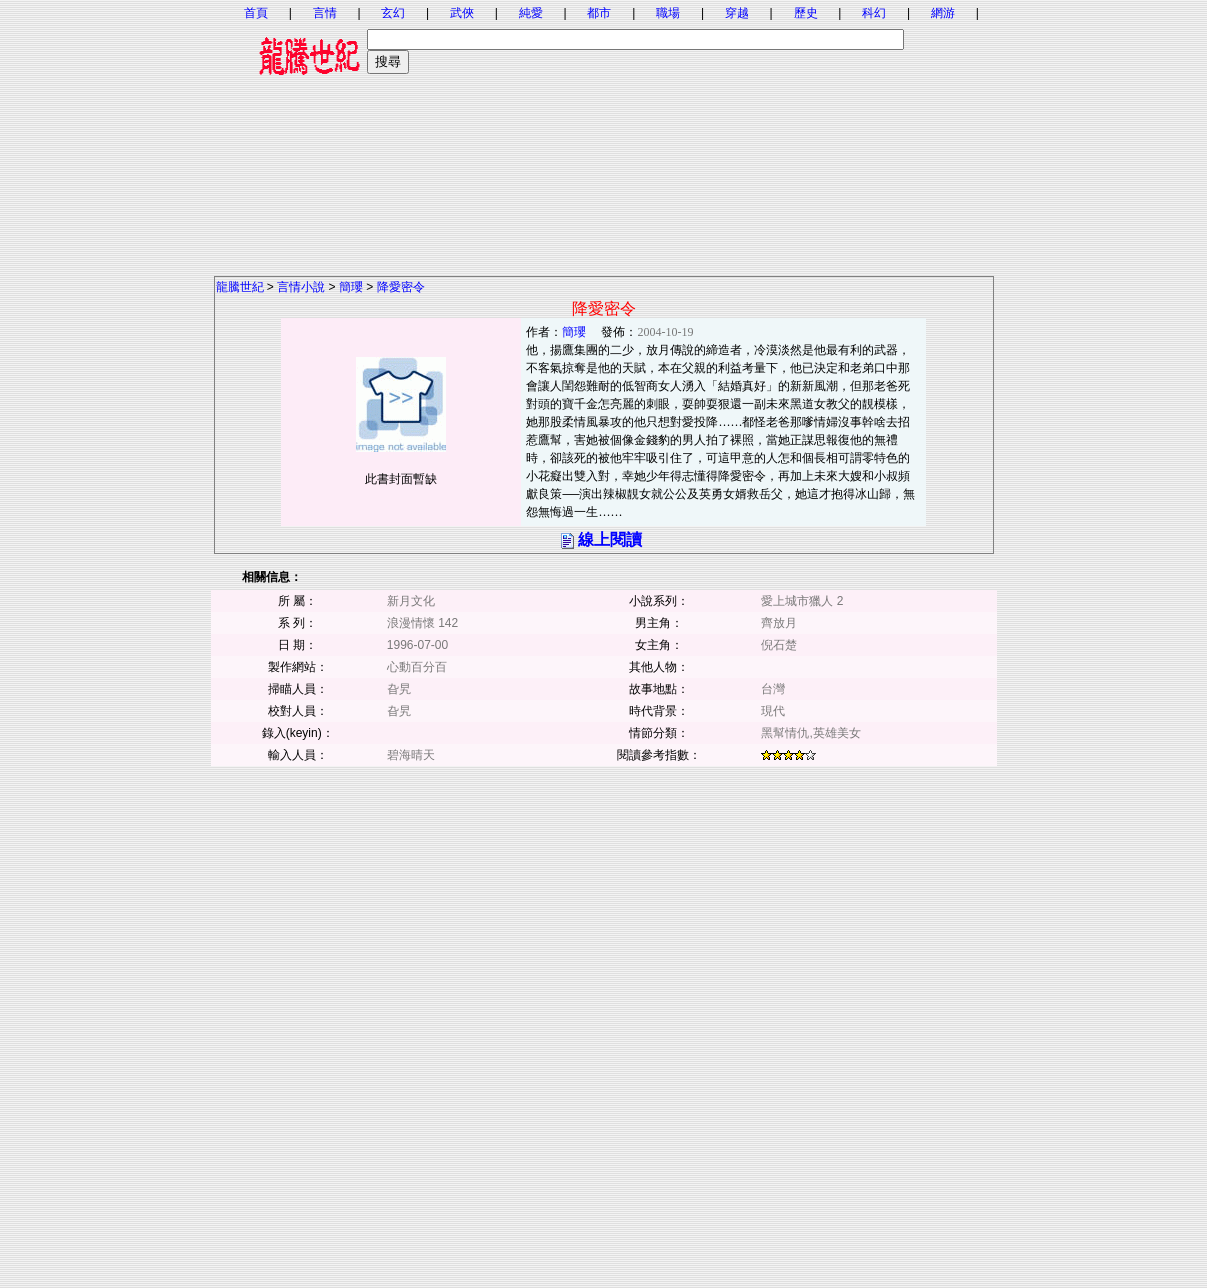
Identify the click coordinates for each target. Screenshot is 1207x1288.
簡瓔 (351, 287)
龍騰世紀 (240, 287)
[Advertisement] (604, 135)
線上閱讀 (610, 539)
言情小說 (301, 287)
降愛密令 (401, 287)
